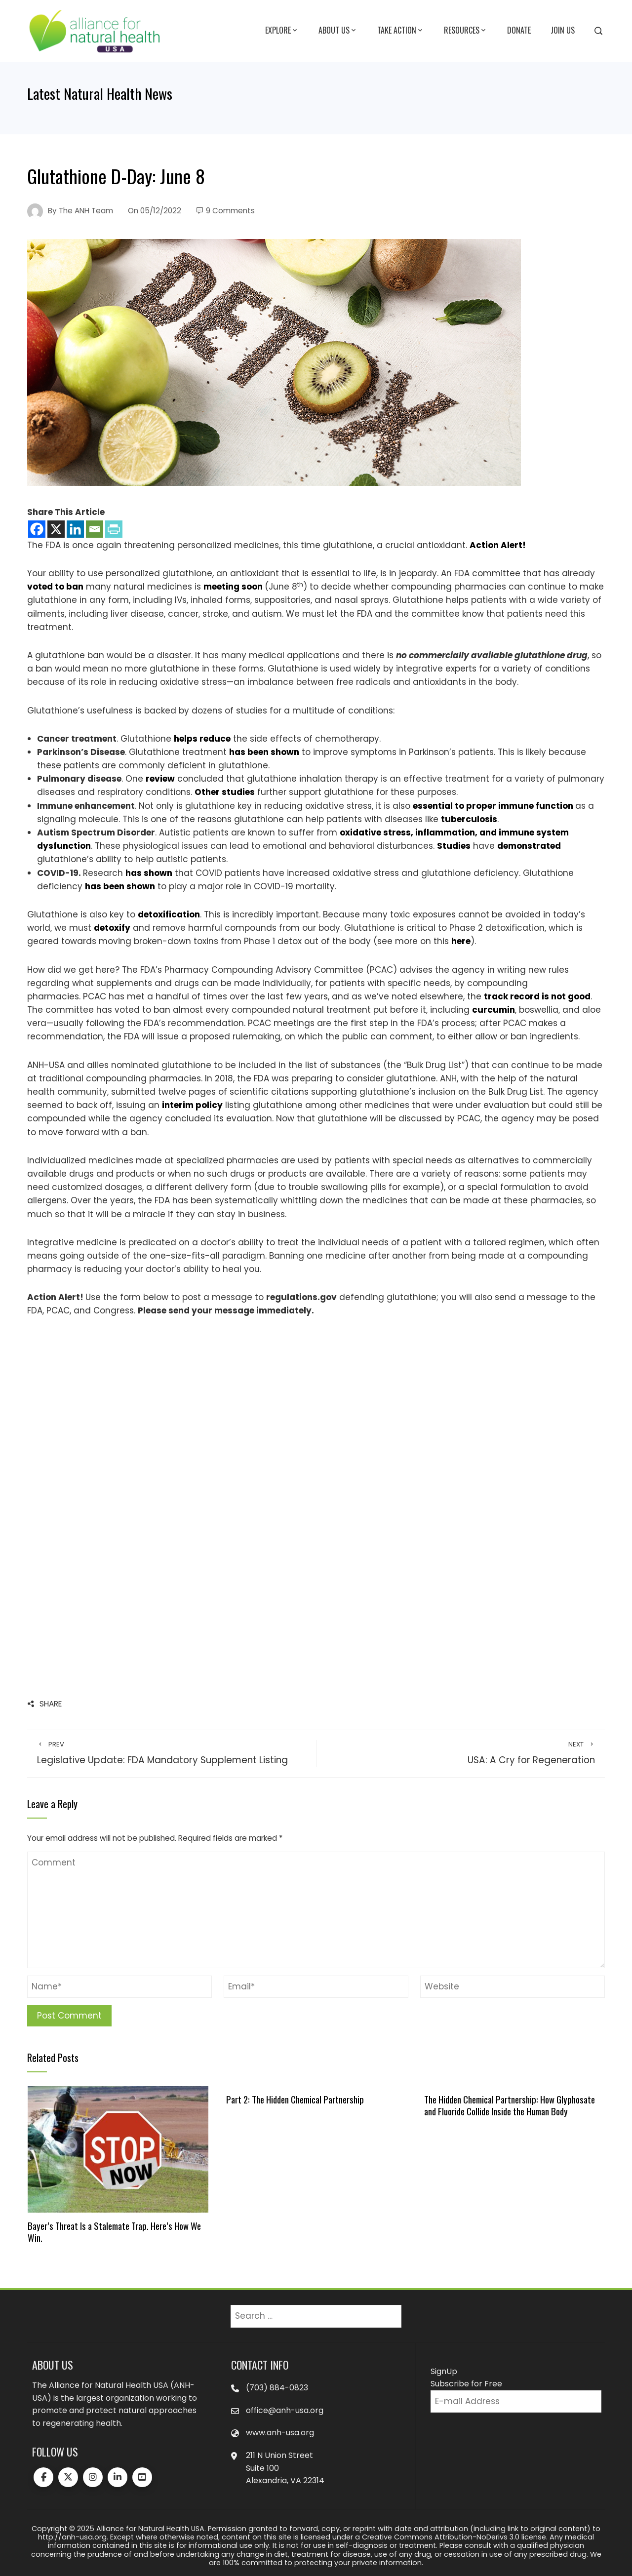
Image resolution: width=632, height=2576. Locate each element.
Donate (519, 30)
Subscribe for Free (466, 2383)
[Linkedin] (75, 529)
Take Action (400, 30)
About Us (337, 30)
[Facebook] (36, 529)
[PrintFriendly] (113, 529)
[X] (56, 529)
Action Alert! (498, 545)
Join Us (563, 30)
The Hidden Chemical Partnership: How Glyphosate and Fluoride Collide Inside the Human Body (509, 2105)
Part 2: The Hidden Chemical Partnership (295, 2099)
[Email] (94, 529)
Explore (282, 30)
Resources (465, 30)
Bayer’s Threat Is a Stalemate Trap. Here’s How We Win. (114, 2231)
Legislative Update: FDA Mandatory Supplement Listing (171, 1753)
